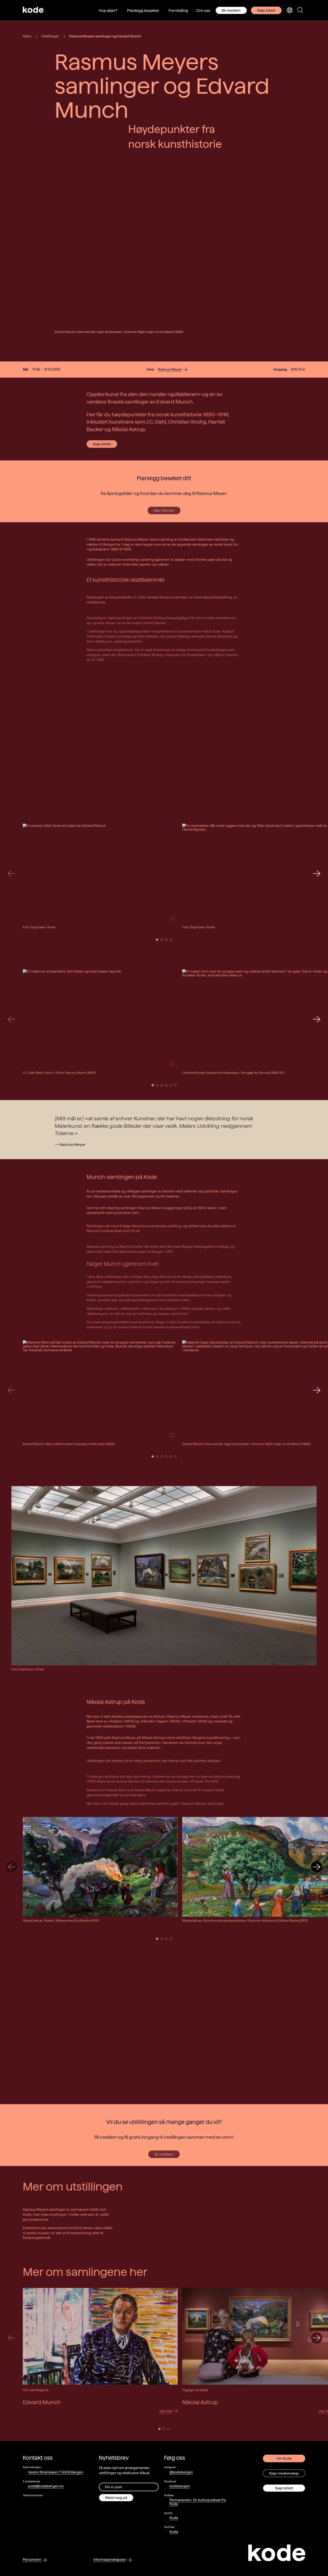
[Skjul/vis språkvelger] (289, 10)
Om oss (203, 10)
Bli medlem (231, 10)
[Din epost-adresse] (129, 2487)
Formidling (178, 10)
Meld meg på (116, 2498)
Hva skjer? (108, 10)
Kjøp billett (266, 10)
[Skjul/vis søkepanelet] (300, 10)
